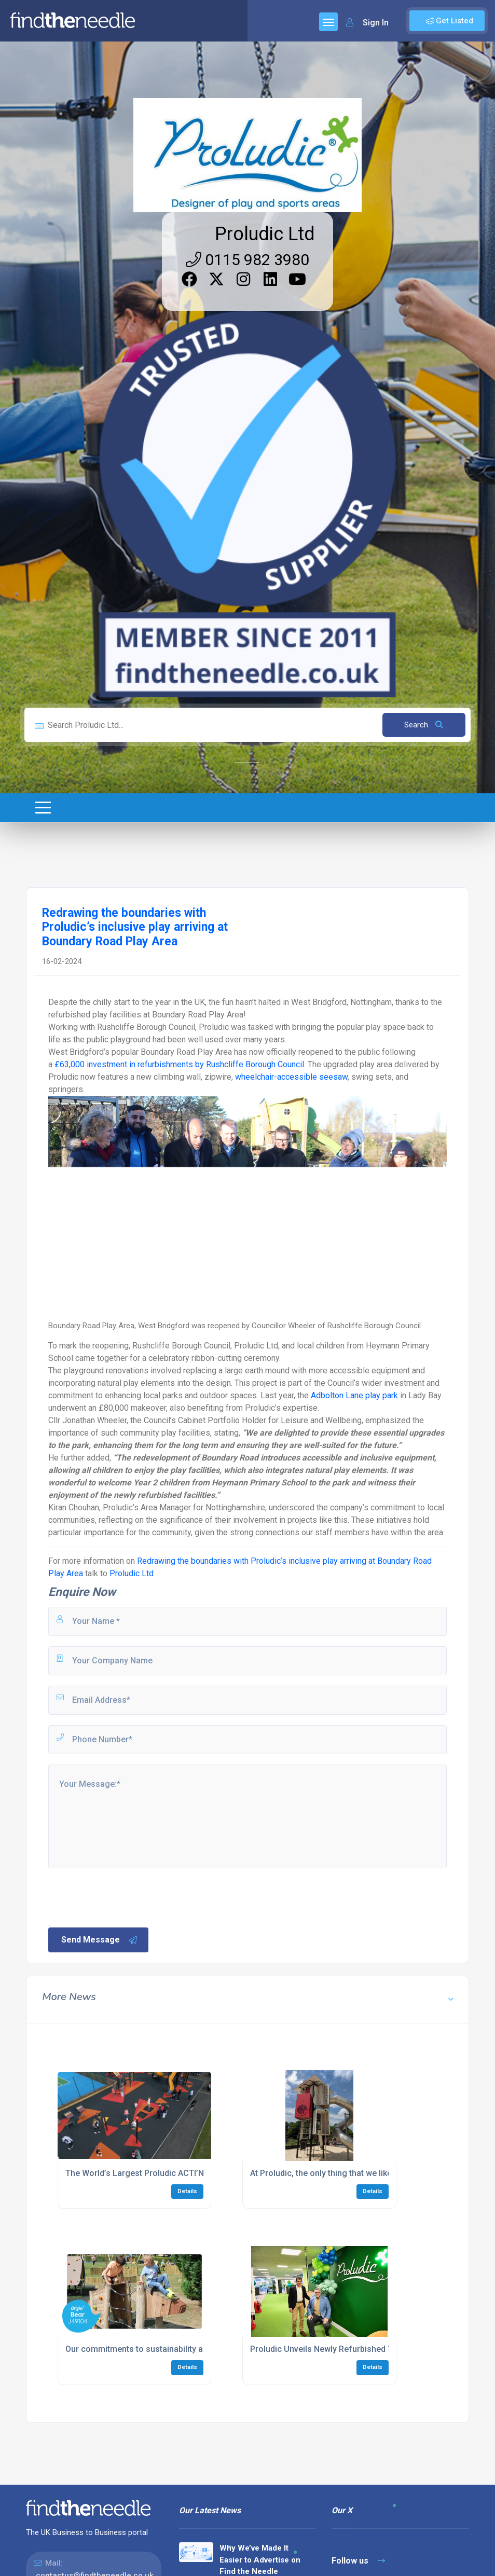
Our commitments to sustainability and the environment (170, 2349)
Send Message (99, 1940)
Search (423, 724)
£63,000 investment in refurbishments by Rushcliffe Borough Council (179, 1064)
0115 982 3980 (247, 260)
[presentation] (125, 1897)
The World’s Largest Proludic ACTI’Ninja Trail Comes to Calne (182, 2173)
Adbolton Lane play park (354, 1395)
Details (187, 2191)
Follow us (358, 2561)
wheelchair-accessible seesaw (291, 1077)
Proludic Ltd (265, 234)
